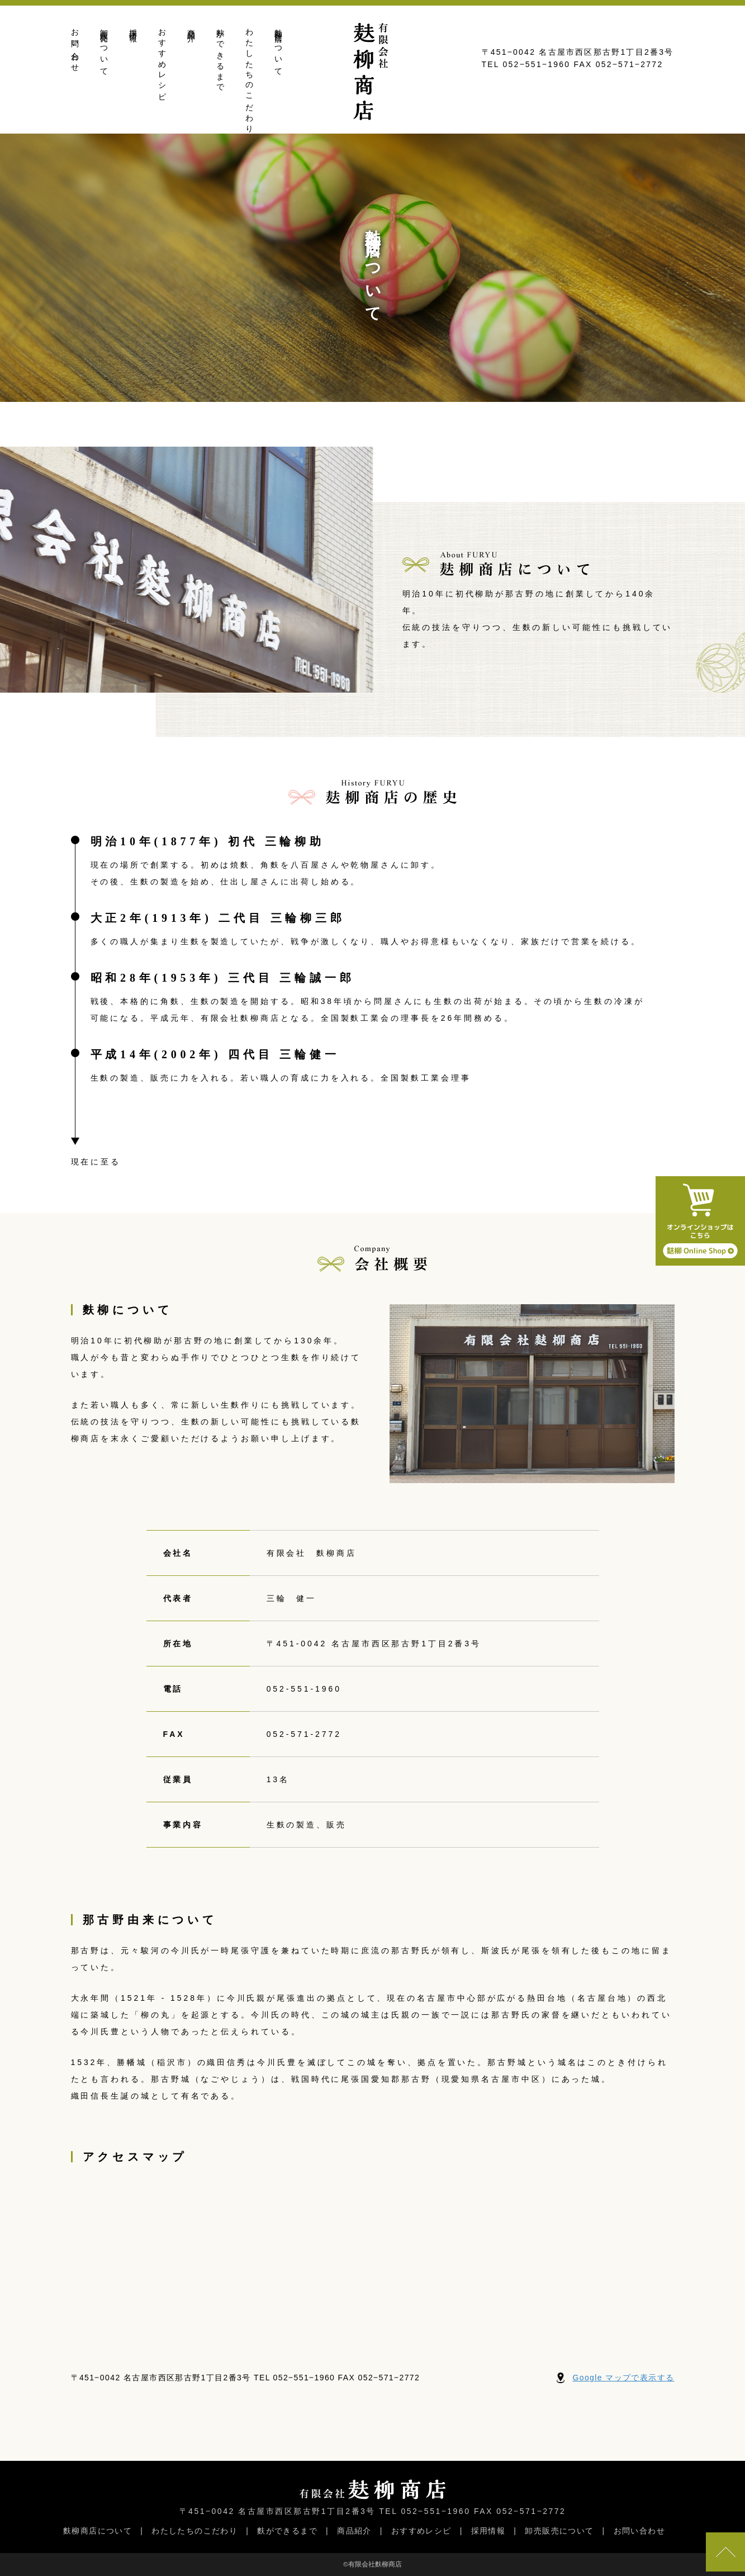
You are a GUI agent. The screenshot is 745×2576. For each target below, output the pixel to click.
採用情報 (133, 26)
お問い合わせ (75, 46)
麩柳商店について (278, 48)
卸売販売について (104, 48)
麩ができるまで (220, 56)
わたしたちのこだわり (249, 76)
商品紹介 (191, 26)
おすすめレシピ (162, 60)
